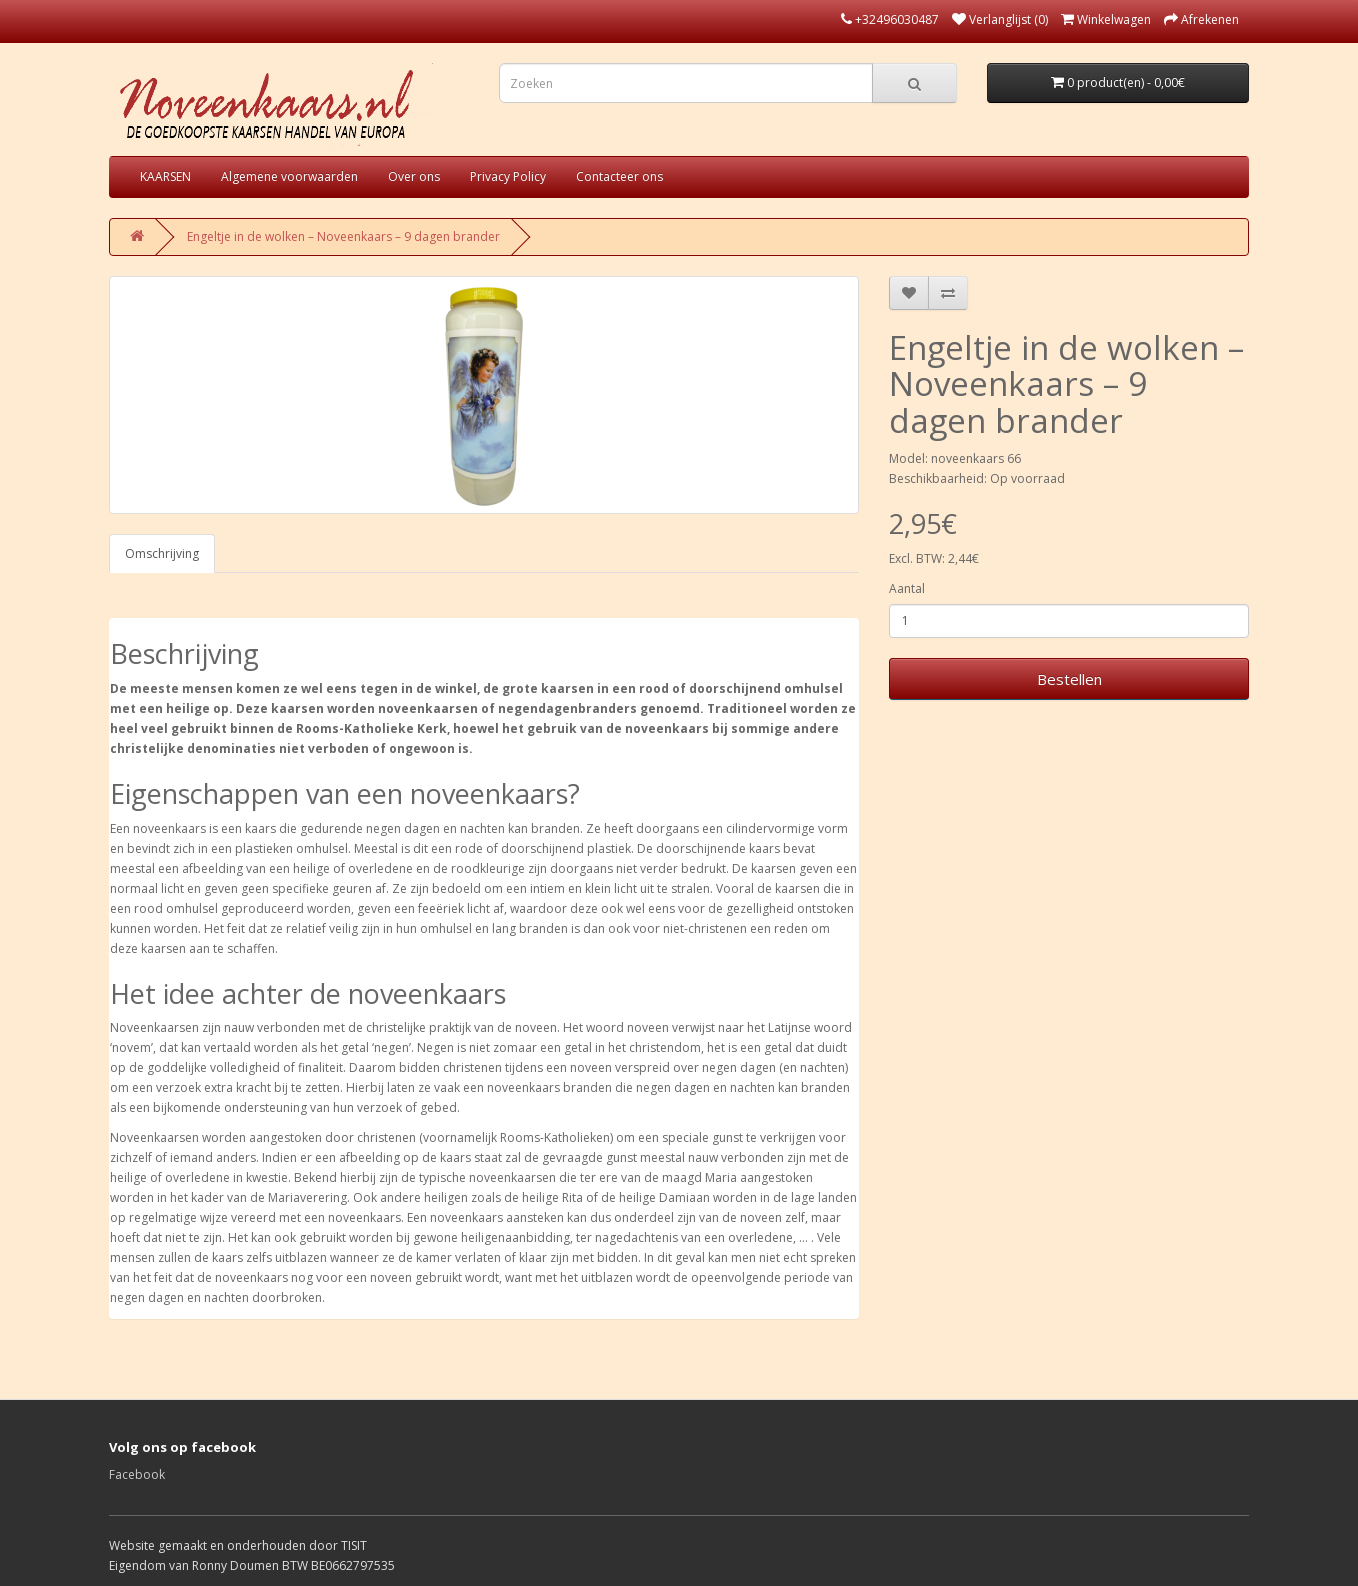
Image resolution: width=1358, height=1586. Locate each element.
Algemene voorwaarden (289, 176)
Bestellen (1069, 679)
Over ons (414, 176)
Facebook (137, 1474)
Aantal (907, 588)
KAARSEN (165, 176)
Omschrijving (162, 553)
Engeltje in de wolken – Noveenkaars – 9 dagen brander (343, 236)
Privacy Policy (508, 176)
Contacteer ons (619, 176)
